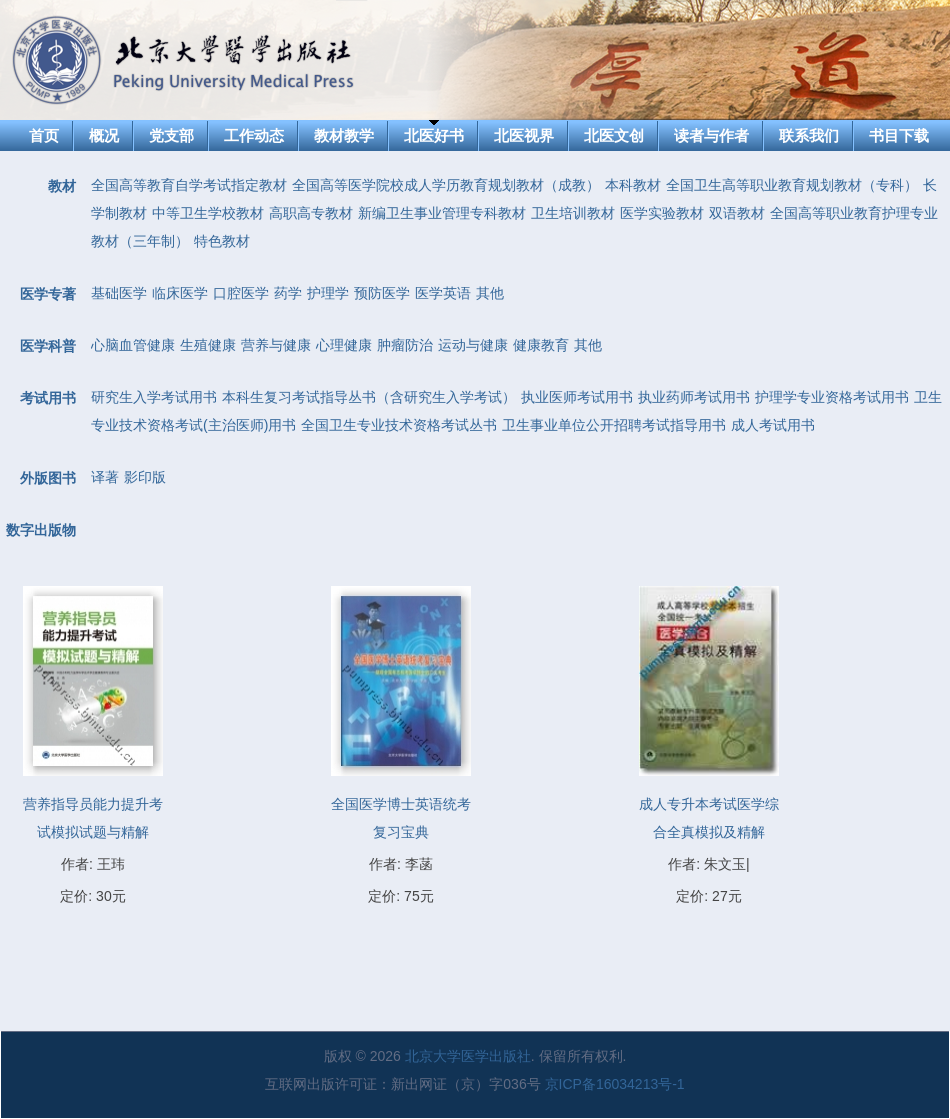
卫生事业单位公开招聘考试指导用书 (614, 425)
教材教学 (344, 135)
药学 (288, 293)
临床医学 (180, 293)
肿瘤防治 (405, 345)
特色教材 (222, 241)
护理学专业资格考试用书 (832, 397)
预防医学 (382, 293)
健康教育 (541, 345)
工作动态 (254, 135)
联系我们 (809, 135)
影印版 (145, 477)
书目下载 (899, 135)
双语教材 (737, 213)
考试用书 (48, 398)
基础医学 (119, 293)
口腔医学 (241, 293)
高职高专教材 (311, 213)
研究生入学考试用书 (154, 397)
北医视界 (524, 135)
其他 (490, 293)
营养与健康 (276, 345)
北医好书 (434, 135)
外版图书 (48, 478)
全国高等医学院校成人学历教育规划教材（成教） (446, 185)
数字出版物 (41, 530)
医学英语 (443, 293)
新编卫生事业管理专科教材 (442, 213)
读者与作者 (711, 135)
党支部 (171, 135)
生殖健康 (208, 345)
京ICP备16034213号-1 (615, 1084)
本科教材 (633, 185)
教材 (62, 186)
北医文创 (614, 135)
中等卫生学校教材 (208, 213)
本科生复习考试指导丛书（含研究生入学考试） (369, 397)
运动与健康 (473, 345)
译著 (105, 477)
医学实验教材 (662, 213)
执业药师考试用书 (694, 397)
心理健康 (344, 345)
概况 (104, 135)
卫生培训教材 (573, 213)
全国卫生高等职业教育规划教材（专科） (792, 185)
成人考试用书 (773, 425)
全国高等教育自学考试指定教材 (189, 185)
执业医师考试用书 (577, 397)
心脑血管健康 (133, 345)
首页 (44, 135)
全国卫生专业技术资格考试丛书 (399, 425)
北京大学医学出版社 (468, 1056)
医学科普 (48, 346)
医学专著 (48, 294)
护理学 (328, 293)
